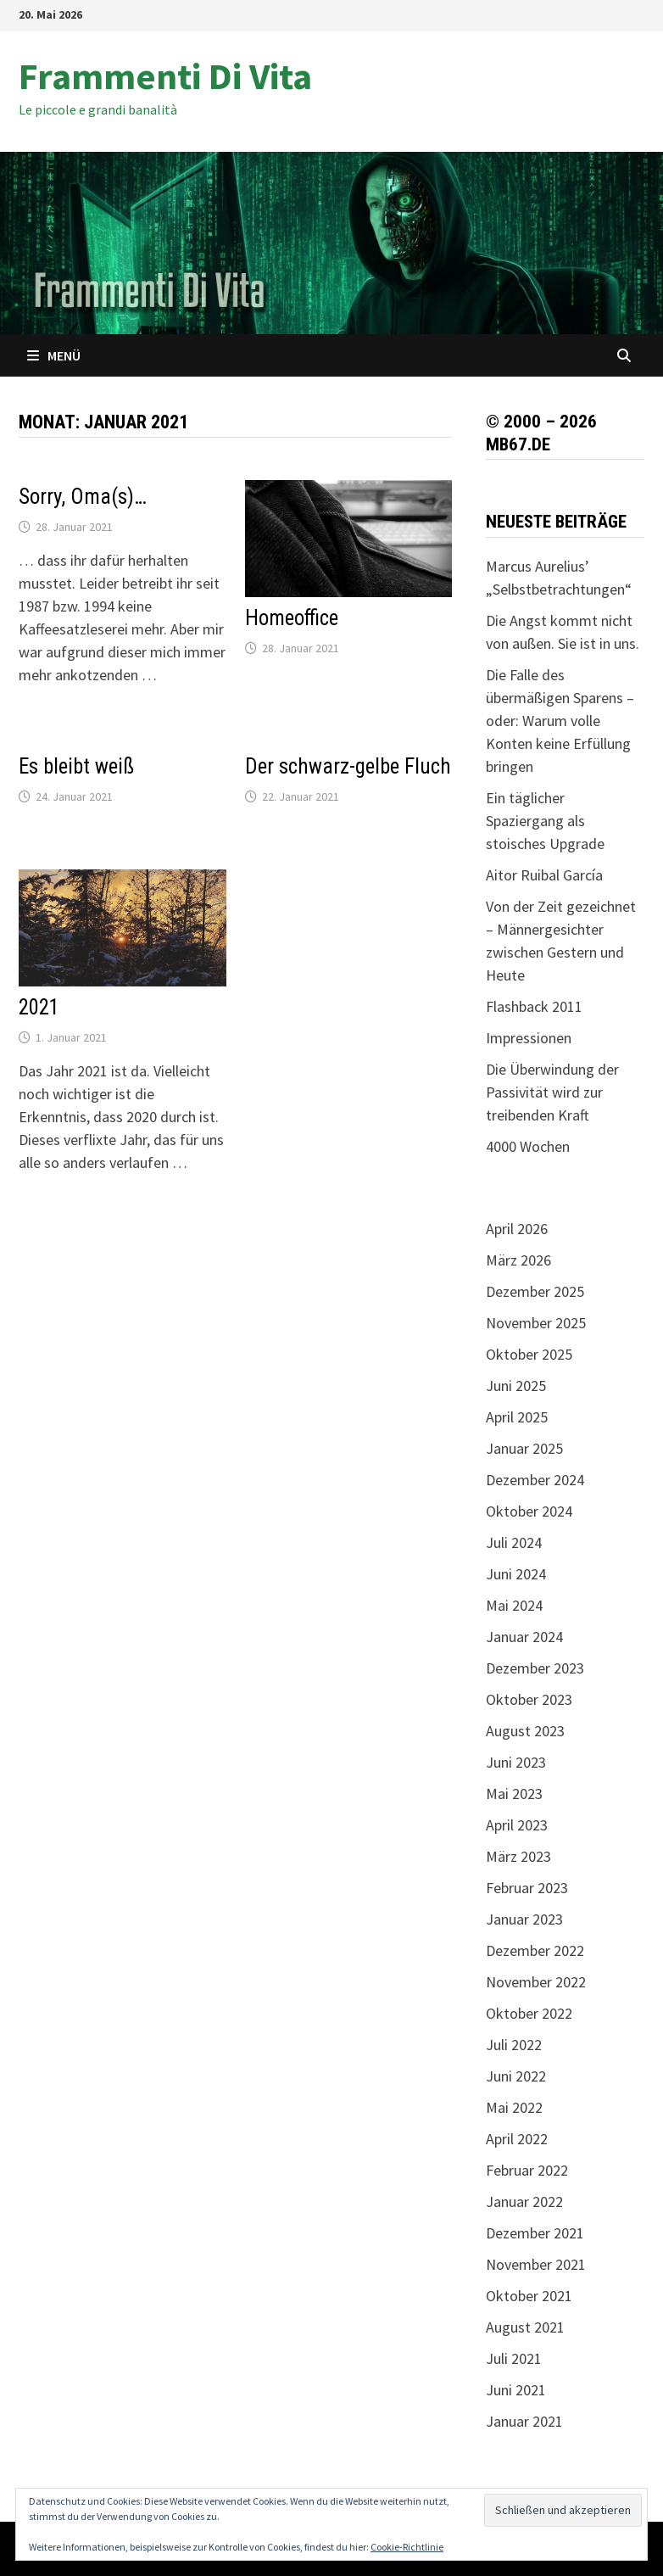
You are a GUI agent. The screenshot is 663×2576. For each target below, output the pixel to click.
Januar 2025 (524, 1448)
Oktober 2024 (529, 1511)
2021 (39, 1007)
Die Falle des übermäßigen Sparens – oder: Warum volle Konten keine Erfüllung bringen (560, 720)
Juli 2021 (514, 2358)
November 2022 (536, 1982)
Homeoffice (291, 618)
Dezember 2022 (535, 1950)
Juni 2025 (516, 1385)
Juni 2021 (516, 2390)
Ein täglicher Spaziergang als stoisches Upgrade (545, 820)
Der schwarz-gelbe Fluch (348, 766)
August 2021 (525, 2327)
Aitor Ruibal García (544, 875)
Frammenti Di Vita (165, 76)
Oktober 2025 (529, 1354)
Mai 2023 (514, 1793)
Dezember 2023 (535, 1668)
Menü (54, 355)
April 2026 (517, 1228)
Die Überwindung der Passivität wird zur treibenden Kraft (552, 1092)
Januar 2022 (524, 2201)
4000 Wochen (528, 1146)
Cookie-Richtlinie (406, 2546)
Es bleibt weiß (76, 766)
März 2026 (518, 1260)
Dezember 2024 (535, 1479)
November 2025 (536, 1323)
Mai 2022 (514, 2107)
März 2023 (518, 1856)
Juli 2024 (514, 1542)
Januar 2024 (524, 1636)
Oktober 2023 (529, 1699)
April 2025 (517, 1417)
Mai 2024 (514, 1605)
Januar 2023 (524, 1919)
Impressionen (528, 1038)
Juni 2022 (516, 2076)
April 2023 (517, 1825)
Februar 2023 (527, 1887)
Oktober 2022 (529, 2013)
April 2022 (517, 2139)
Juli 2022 (514, 2044)
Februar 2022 (527, 2170)
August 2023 (525, 1731)
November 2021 (536, 2264)
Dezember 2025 (535, 1291)
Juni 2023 (516, 1762)
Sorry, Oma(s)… (83, 496)
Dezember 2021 (535, 2233)
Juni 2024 (516, 1574)
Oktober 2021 (529, 2295)
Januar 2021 (524, 2421)
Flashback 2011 (534, 1006)
